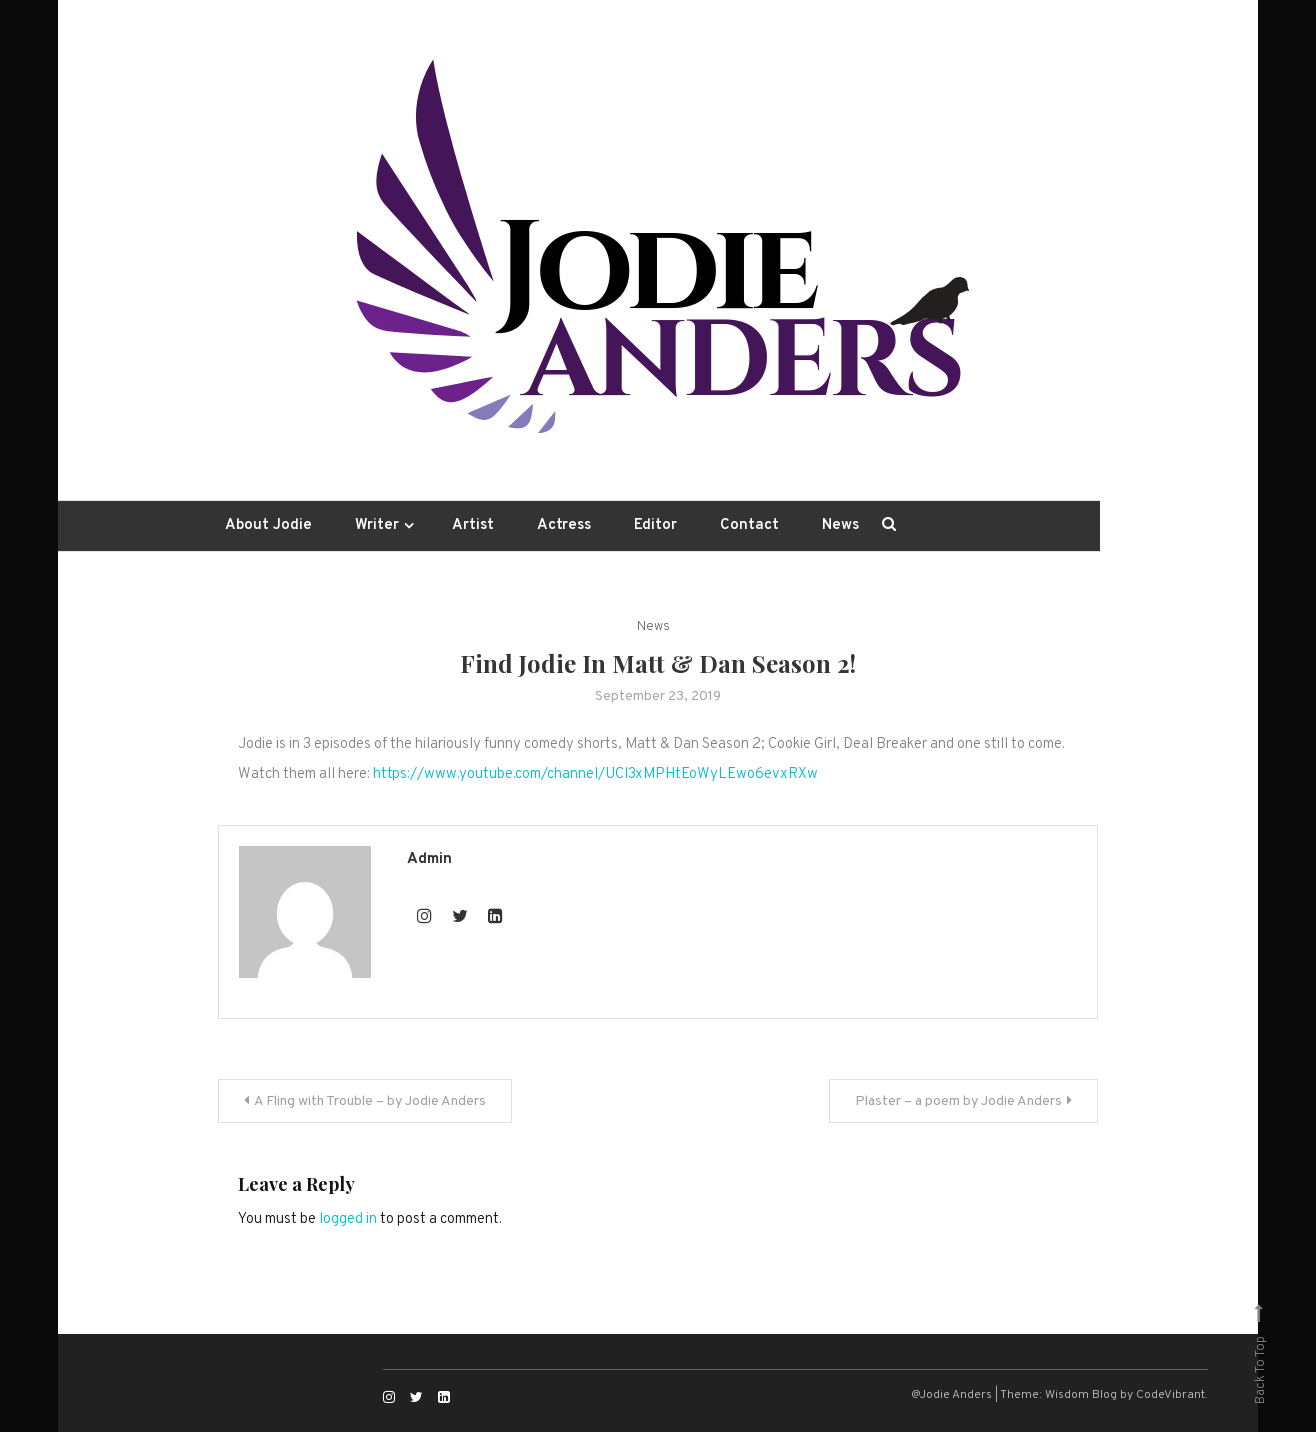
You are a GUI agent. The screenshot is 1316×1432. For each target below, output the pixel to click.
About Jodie (268, 525)
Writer (377, 525)
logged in (348, 1219)
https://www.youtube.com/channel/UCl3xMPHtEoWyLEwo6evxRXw (595, 774)
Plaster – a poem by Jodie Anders (958, 1101)
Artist (473, 525)
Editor (655, 525)
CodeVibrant (1170, 1395)
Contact (749, 525)
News (840, 525)
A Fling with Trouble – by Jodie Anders (370, 1101)
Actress (564, 525)
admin (429, 859)
